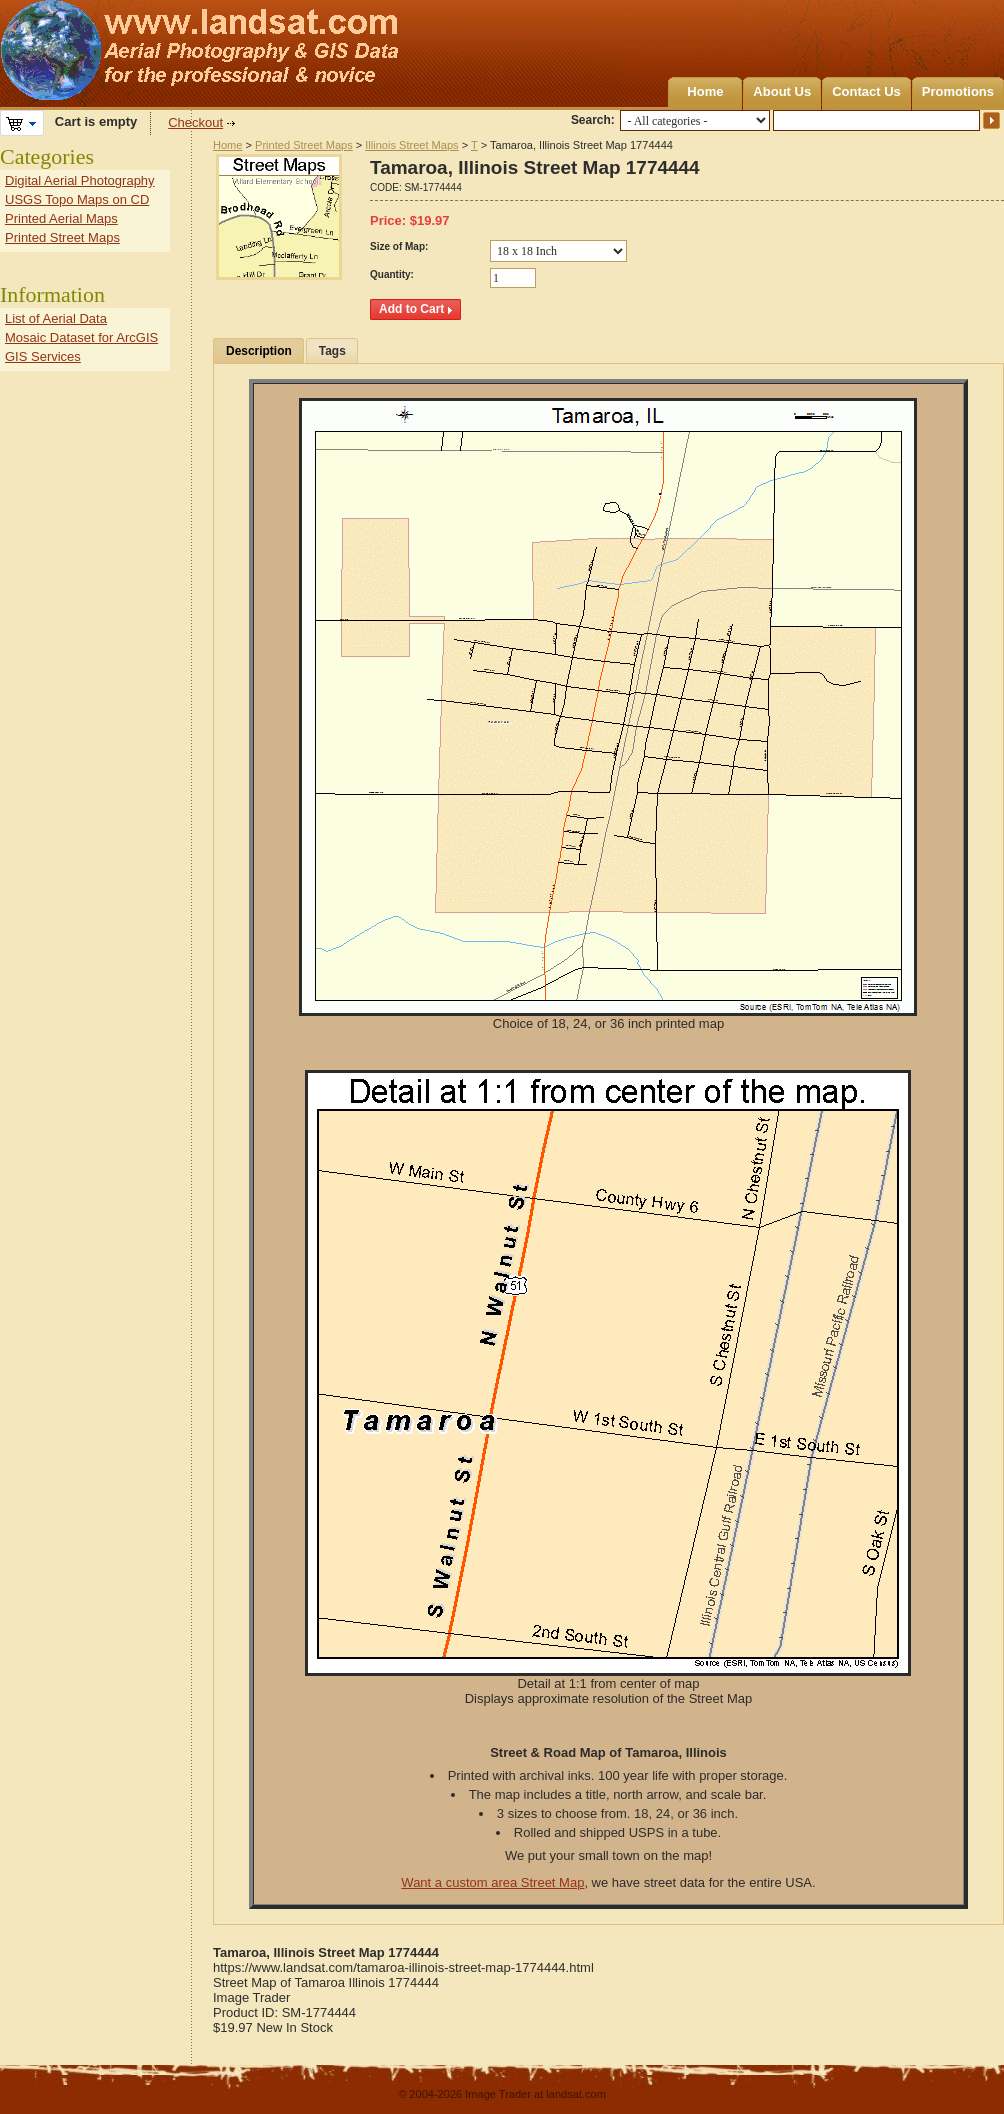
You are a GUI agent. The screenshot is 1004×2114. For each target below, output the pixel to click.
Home (705, 91)
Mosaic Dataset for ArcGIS (81, 337)
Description (259, 351)
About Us (782, 91)
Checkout (195, 122)
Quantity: (392, 274)
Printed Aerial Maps (61, 218)
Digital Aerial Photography (80, 180)
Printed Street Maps (304, 145)
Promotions (958, 91)
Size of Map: (399, 246)
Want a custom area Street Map (492, 1882)
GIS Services (43, 356)
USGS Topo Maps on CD (77, 199)
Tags (332, 351)
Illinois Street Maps (411, 145)
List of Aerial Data (56, 318)
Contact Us (866, 91)
